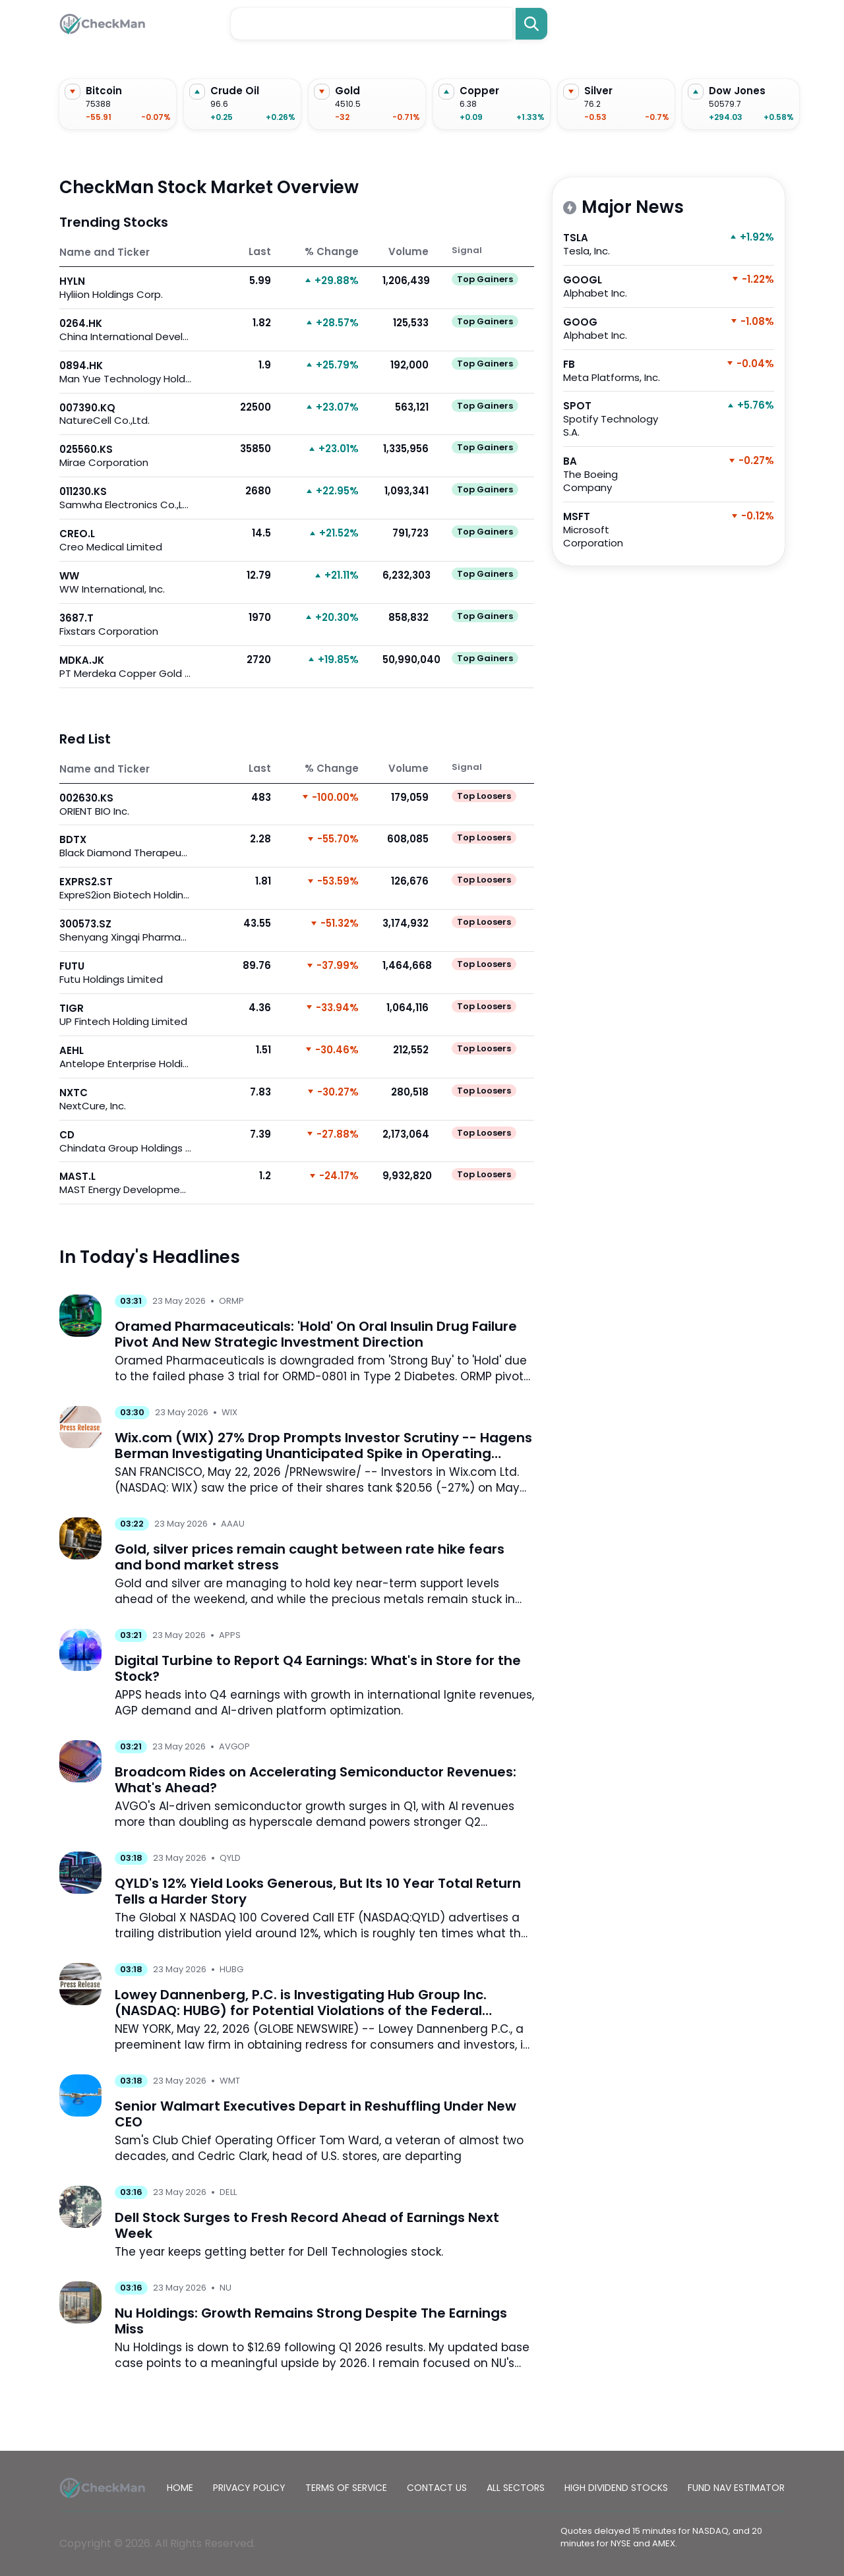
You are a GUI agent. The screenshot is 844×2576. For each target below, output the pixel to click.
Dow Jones (737, 91)
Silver (598, 91)
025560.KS (125, 455)
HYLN (125, 287)
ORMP (231, 1301)
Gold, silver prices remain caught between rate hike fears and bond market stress (309, 1557)
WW (125, 582)
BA (616, 474)
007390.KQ (125, 414)
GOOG (616, 328)
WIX (229, 1412)
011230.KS (125, 498)
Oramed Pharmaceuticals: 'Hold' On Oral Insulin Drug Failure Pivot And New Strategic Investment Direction (316, 1334)
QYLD (230, 1858)
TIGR (125, 1014)
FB (616, 370)
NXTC (125, 1099)
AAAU (233, 1523)
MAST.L (125, 1182)
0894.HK (125, 372)
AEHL (125, 1056)
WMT (230, 2080)
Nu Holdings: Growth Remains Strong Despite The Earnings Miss (311, 2321)
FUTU (125, 972)
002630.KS (125, 804)
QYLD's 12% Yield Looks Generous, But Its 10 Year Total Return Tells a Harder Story (318, 1891)
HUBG (231, 1969)
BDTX (125, 846)
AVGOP (234, 1746)
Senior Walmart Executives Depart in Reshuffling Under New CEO (315, 2114)
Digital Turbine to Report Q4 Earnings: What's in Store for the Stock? (318, 1668)
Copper (479, 91)
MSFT (616, 530)
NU (225, 2287)
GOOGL (616, 286)
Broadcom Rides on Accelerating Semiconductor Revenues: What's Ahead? (315, 1780)
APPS (230, 1635)
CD (125, 1141)
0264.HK (125, 329)
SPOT (616, 419)
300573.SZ (125, 930)
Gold (347, 91)
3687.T (125, 624)
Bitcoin (104, 91)
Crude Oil (234, 91)
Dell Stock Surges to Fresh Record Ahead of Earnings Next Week (307, 2225)
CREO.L (125, 540)
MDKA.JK (125, 666)
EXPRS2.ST (125, 888)
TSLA (616, 244)
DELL (228, 2192)
